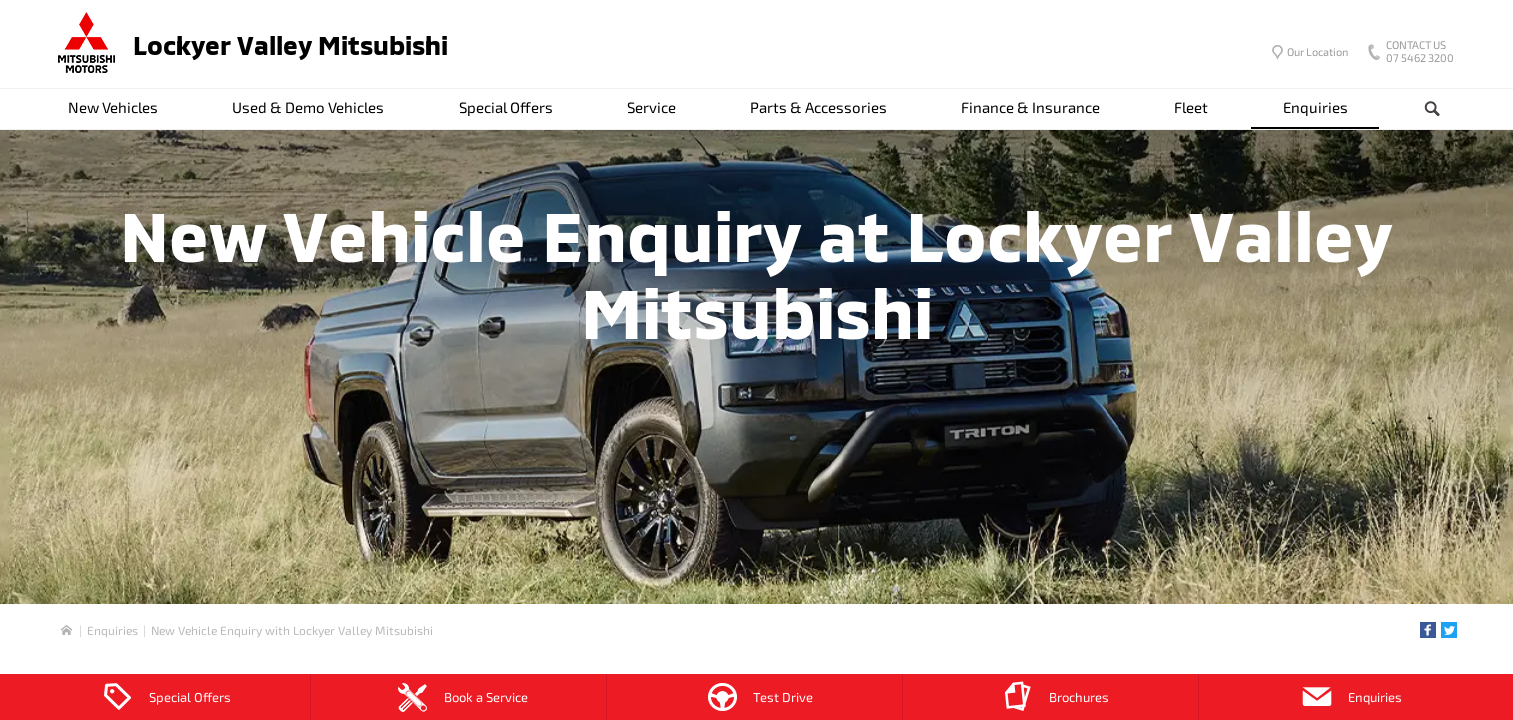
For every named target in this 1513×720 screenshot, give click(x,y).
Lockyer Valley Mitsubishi (290, 44)
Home (66, 630)
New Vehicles (113, 107)
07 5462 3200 (1415, 53)
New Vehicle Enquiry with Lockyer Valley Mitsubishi (292, 630)
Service (651, 107)
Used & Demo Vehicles (308, 107)
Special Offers (506, 107)
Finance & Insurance (1030, 107)
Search (1416, 109)
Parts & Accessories (818, 107)
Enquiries (1315, 107)
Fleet (1191, 107)
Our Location (1317, 51)
